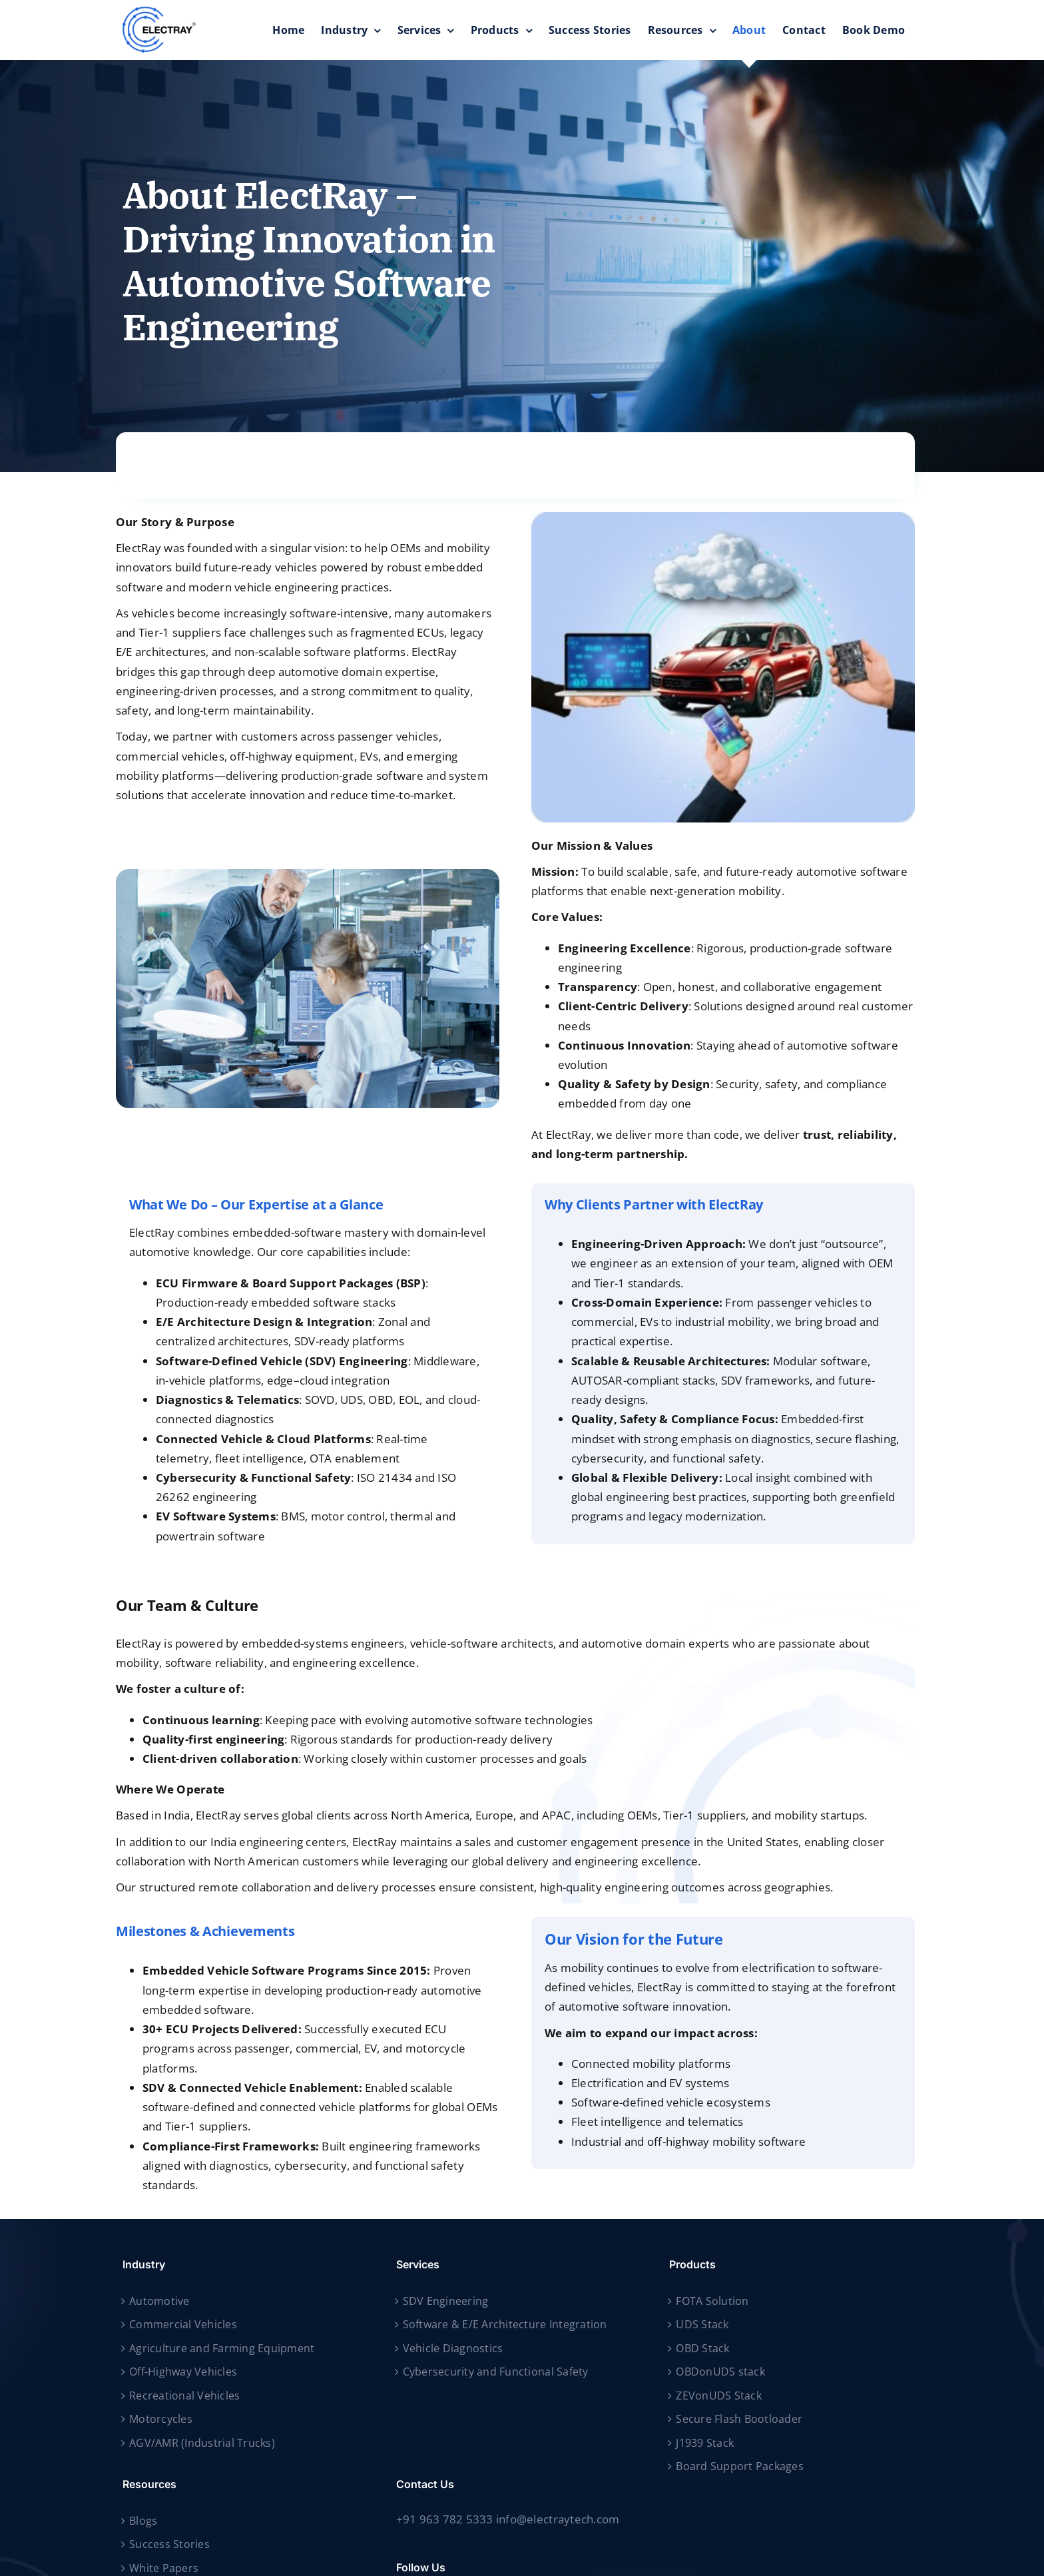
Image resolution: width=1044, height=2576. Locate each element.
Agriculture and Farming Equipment (221, 2348)
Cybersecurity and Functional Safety (496, 2371)
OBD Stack (702, 2348)
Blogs (143, 2520)
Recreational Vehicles (184, 2395)
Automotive (159, 2301)
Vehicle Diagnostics (453, 2348)
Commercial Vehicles (183, 2324)
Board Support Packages (740, 2466)
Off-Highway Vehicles (183, 2371)
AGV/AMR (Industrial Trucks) (202, 2442)
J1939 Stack (705, 2442)
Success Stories (169, 2544)
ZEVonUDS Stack (719, 2395)
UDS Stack (702, 2324)
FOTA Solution (712, 2301)
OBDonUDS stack (720, 2371)
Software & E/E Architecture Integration (505, 2324)
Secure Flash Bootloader (739, 2419)
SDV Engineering (446, 2301)
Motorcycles (160, 2419)
